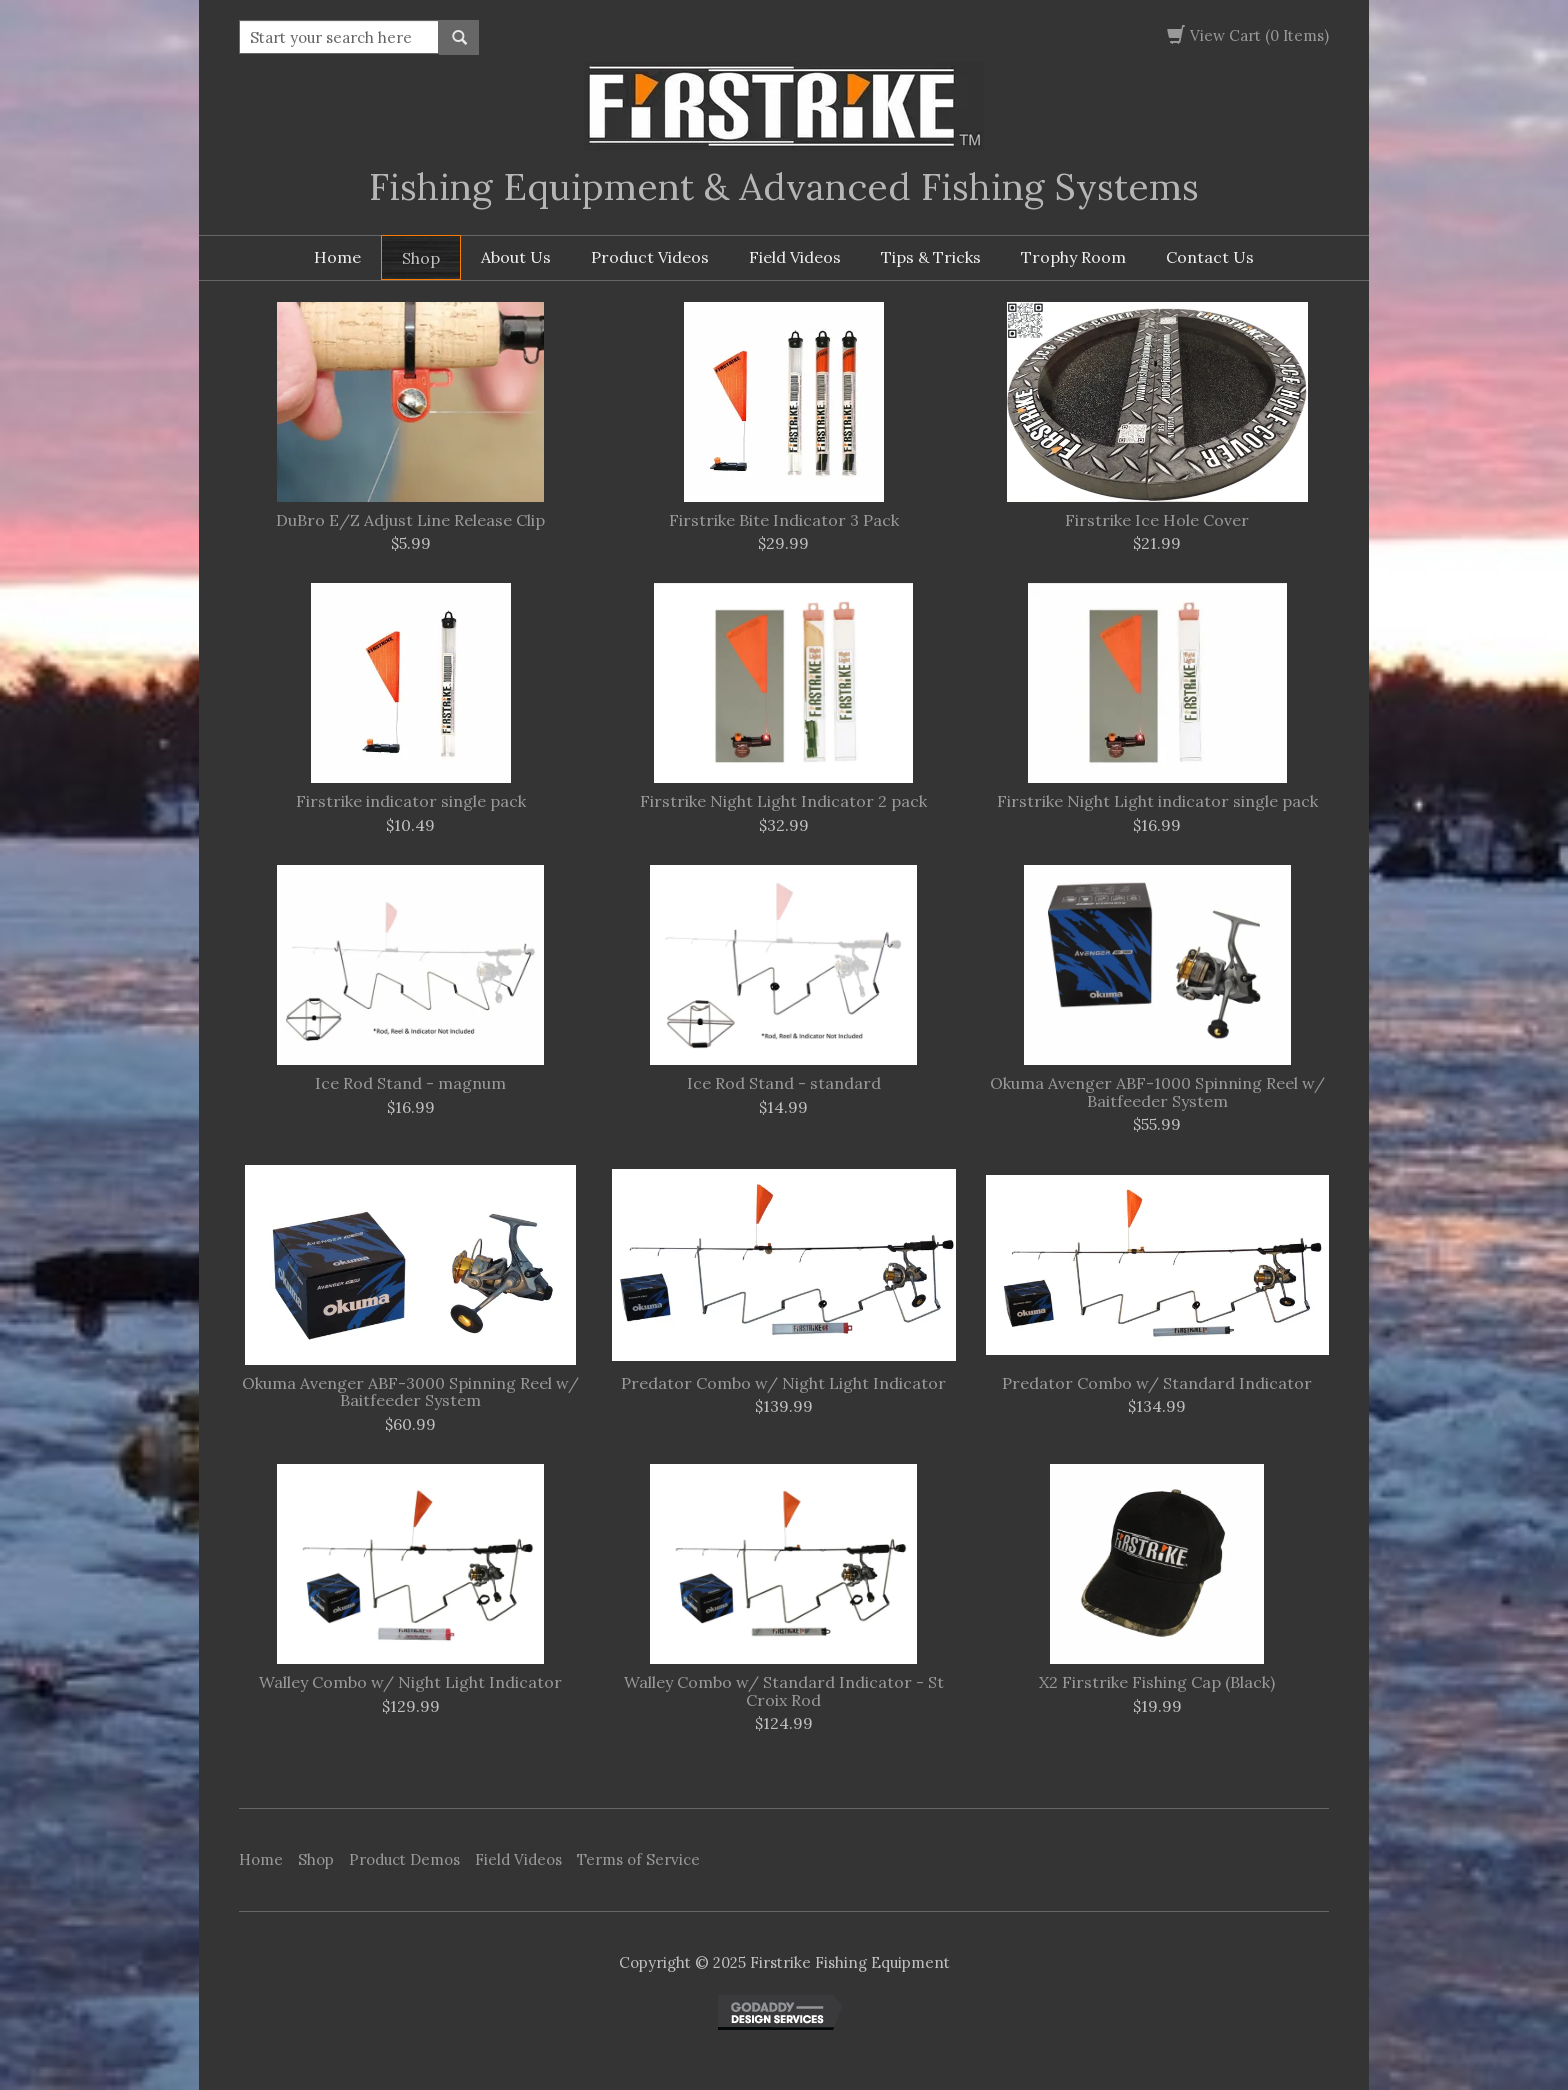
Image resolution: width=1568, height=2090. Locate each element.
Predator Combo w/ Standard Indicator (1157, 1384)
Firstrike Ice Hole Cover (1157, 521)
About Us (516, 257)
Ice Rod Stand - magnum (410, 1084)
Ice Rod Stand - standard (784, 1084)
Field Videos (795, 257)
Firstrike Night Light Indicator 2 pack (783, 802)
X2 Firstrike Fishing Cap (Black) (1157, 1683)
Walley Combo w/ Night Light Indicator (410, 1683)
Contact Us (1210, 257)
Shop (421, 258)
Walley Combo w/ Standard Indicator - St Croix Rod (784, 1691)
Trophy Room (1073, 257)
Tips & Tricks (931, 257)
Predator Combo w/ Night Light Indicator (783, 1384)
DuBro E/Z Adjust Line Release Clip (410, 521)
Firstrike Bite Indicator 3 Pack (784, 521)
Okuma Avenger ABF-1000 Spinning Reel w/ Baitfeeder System (1157, 1092)
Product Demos (404, 1859)
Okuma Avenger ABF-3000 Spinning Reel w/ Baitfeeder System (410, 1392)
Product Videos (650, 257)
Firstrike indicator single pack (411, 802)
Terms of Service (638, 1859)
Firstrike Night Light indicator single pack (1157, 802)
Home (337, 257)
